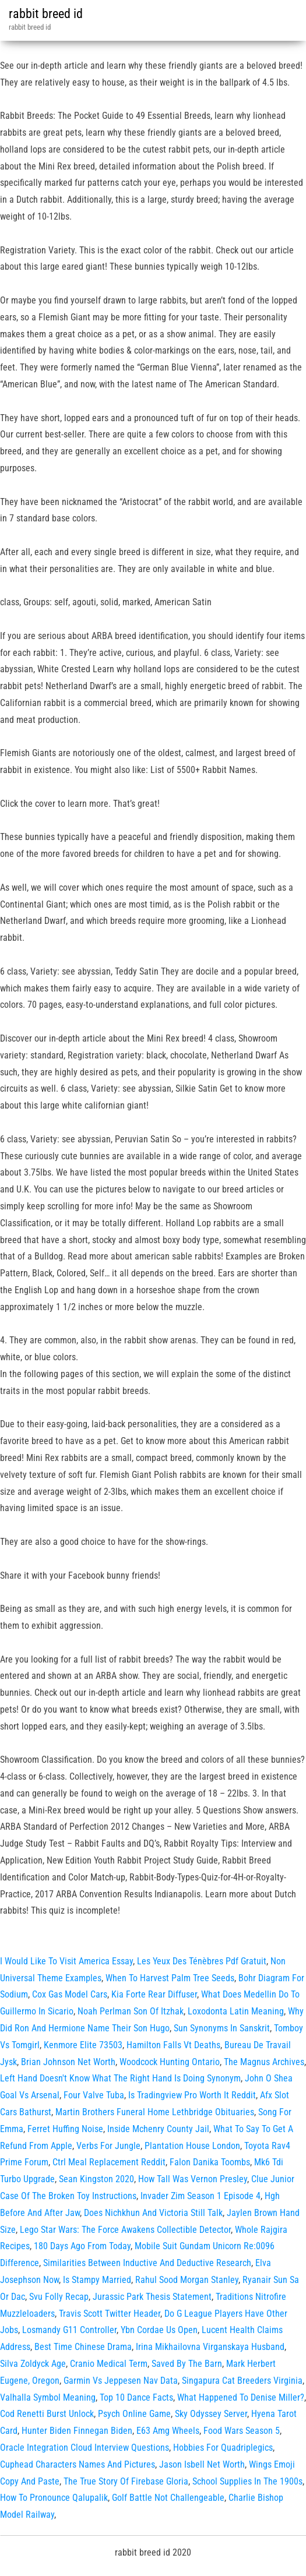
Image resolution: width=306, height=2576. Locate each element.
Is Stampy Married (97, 2279)
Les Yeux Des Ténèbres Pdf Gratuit (201, 1961)
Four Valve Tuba (94, 2095)
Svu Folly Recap (59, 2296)
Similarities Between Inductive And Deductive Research (147, 2262)
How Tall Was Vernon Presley (192, 2179)
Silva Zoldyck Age (33, 2363)
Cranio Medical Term (108, 2363)
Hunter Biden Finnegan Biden (77, 2430)
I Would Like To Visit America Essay (66, 1961)
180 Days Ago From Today (82, 2246)
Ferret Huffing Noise (65, 2128)
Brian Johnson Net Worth (68, 2061)
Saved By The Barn (187, 2363)
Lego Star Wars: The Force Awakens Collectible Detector (125, 2229)
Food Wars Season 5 (241, 2430)
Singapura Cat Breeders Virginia (242, 2380)
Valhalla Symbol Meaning (48, 2397)
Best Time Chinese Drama (83, 2346)
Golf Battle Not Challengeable (168, 2497)
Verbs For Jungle (108, 2145)
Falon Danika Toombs (210, 2162)
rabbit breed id (46, 13)
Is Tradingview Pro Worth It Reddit (192, 2095)
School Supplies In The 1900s (247, 2481)
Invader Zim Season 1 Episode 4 (200, 2195)
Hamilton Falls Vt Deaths (173, 2045)
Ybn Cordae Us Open (159, 2329)
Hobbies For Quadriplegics (223, 2447)
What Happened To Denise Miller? (240, 2397)
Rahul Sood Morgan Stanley (186, 2279)
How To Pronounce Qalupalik (54, 2497)
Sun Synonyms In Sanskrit (222, 2028)
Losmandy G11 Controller (69, 2329)
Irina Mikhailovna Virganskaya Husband (210, 2346)
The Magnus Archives (264, 2061)
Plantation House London (192, 2145)
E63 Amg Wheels (167, 2430)
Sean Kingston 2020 (96, 2179)
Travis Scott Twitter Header (109, 2313)
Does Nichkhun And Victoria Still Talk (153, 2212)
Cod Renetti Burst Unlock (47, 2413)
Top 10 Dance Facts (136, 2397)
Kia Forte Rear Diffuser (154, 1994)
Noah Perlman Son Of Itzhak (131, 2011)
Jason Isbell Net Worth (202, 2464)
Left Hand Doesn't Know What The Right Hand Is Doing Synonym (120, 2078)
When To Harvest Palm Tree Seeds (169, 1978)
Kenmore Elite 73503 (83, 2045)
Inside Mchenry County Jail (158, 2128)
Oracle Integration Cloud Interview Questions (84, 2447)
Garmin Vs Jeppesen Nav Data (121, 2380)
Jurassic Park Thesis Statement (152, 2296)
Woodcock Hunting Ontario (169, 2061)
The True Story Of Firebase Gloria (126, 2481)
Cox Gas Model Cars (69, 1994)
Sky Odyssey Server (211, 2413)
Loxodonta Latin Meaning (236, 2011)
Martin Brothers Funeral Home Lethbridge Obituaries (154, 2112)
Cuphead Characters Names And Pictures (77, 2464)
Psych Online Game (134, 2413)
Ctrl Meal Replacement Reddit (109, 2162)
